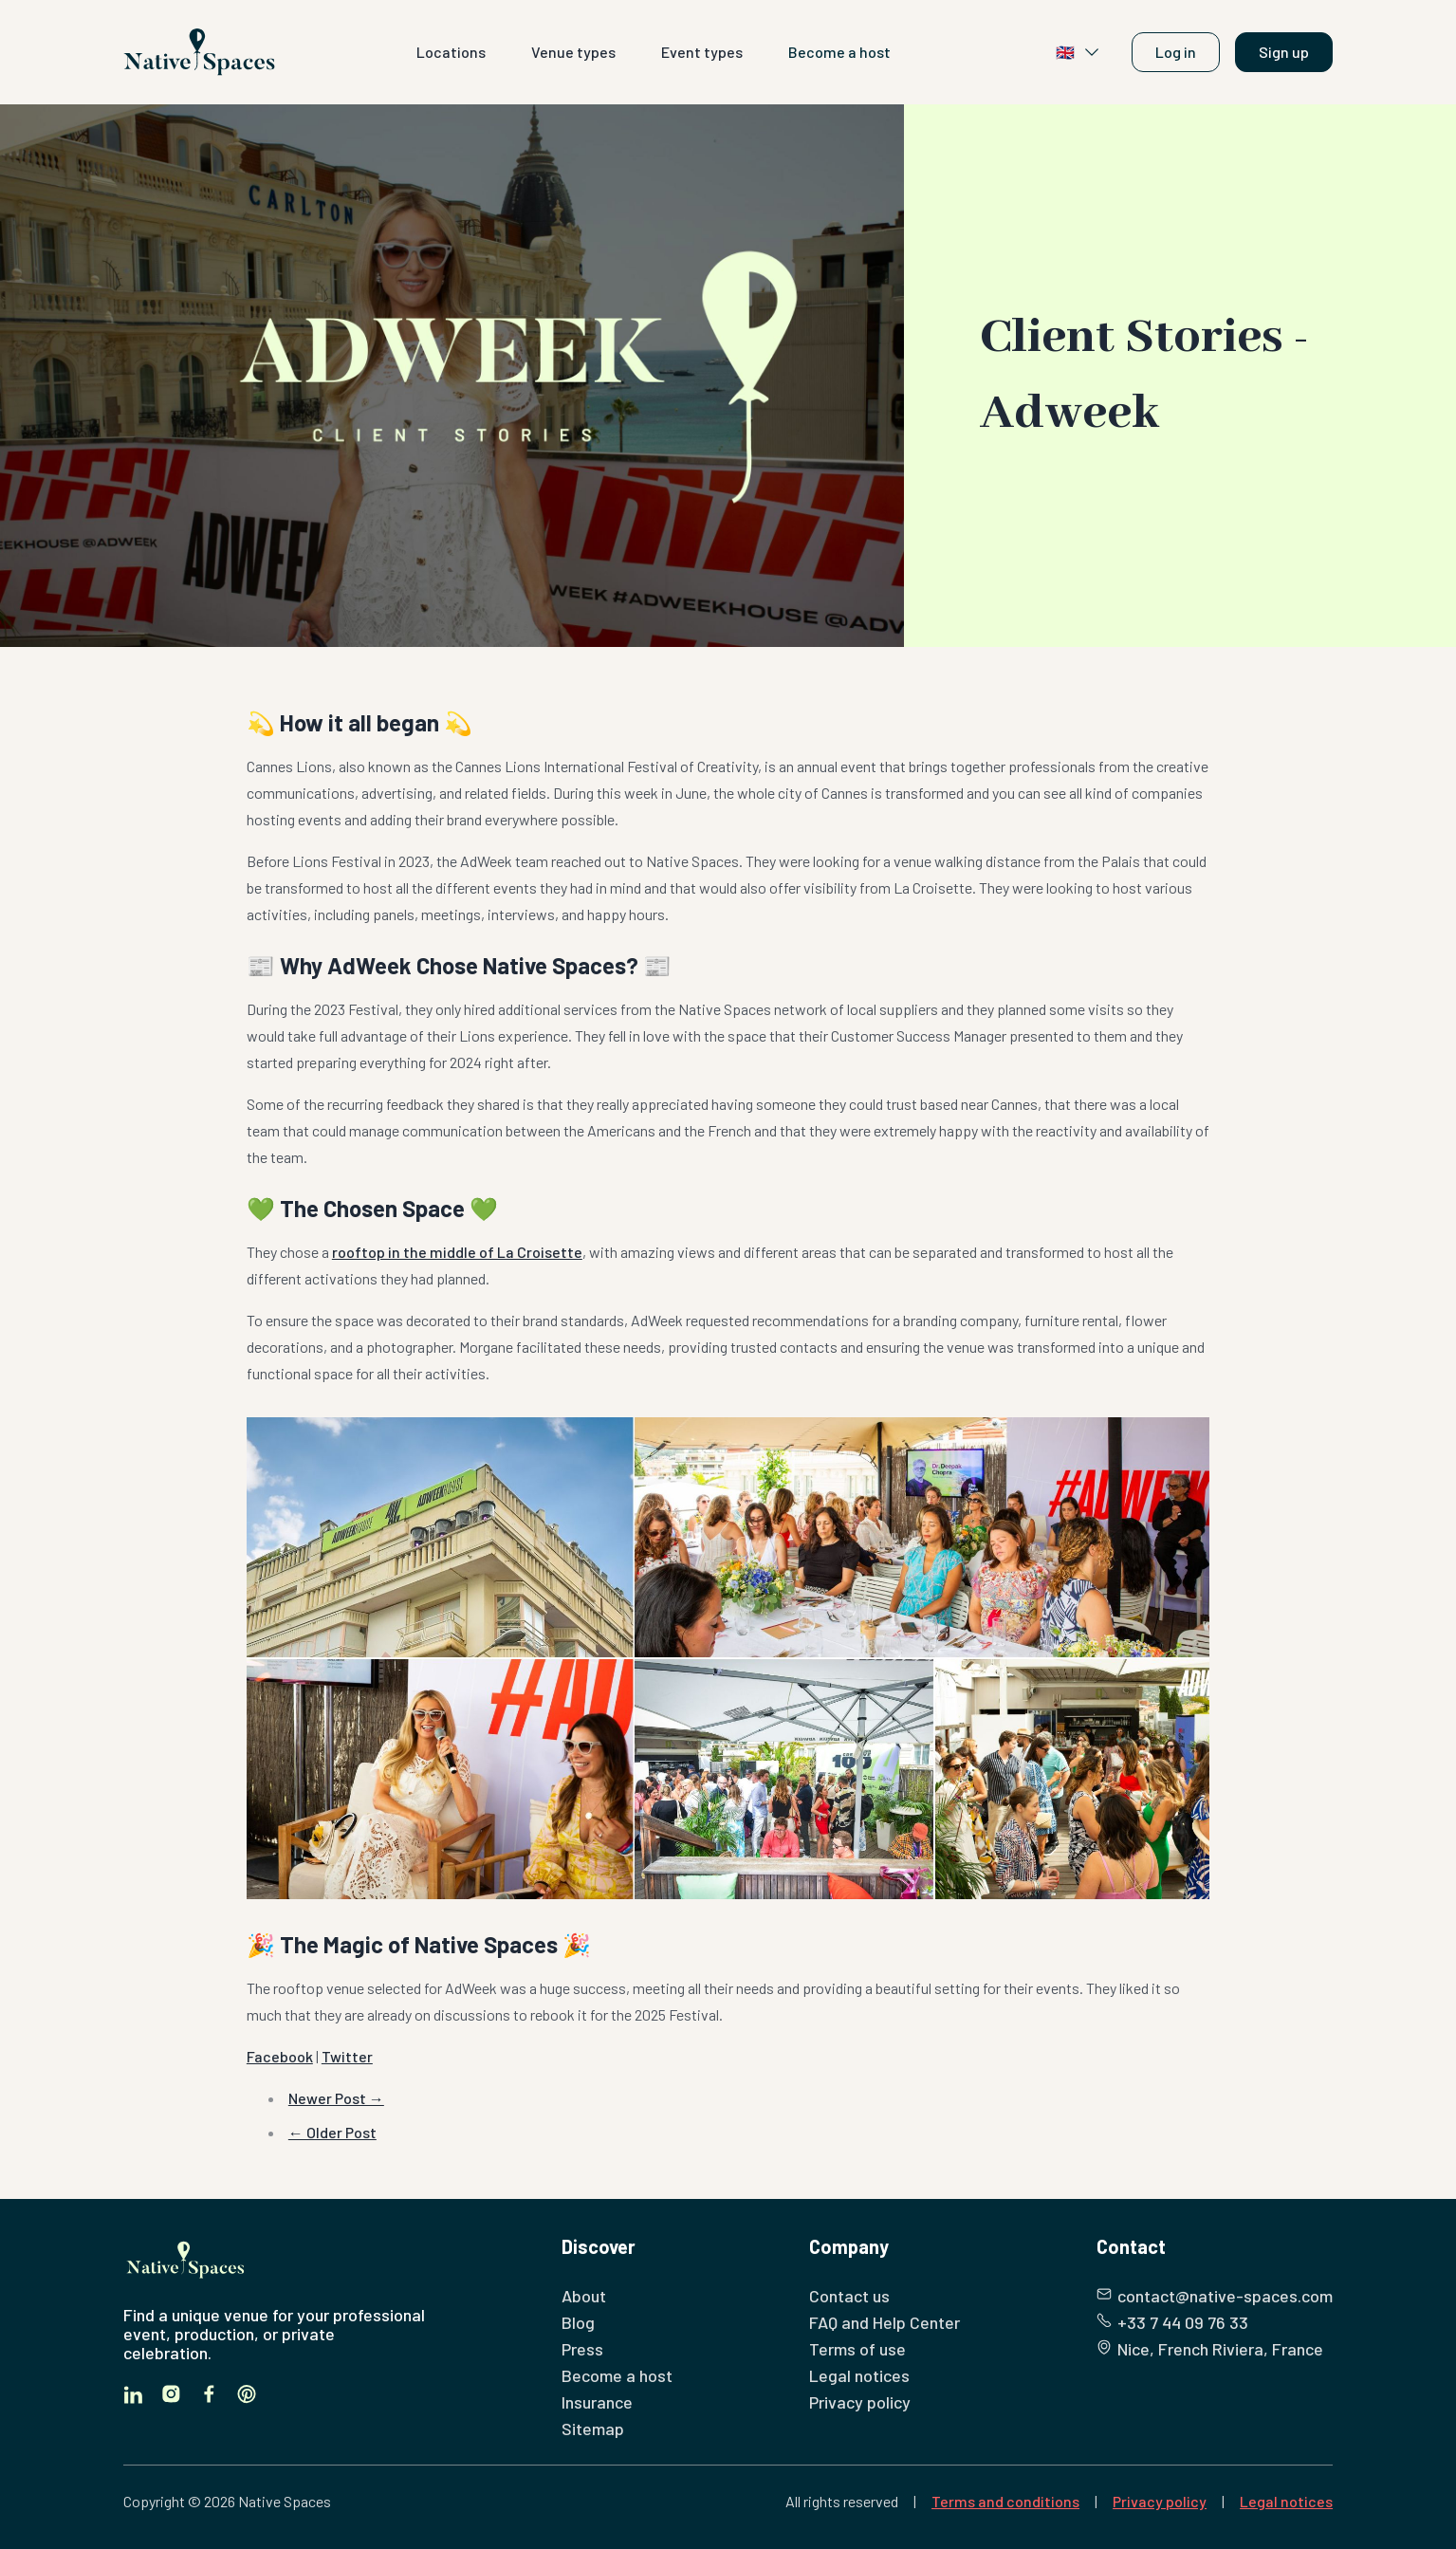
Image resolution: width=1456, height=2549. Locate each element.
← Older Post (332, 2132)
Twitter (347, 2056)
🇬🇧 (1078, 52)
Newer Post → (336, 2098)
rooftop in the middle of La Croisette (457, 1252)
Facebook (280, 2056)
